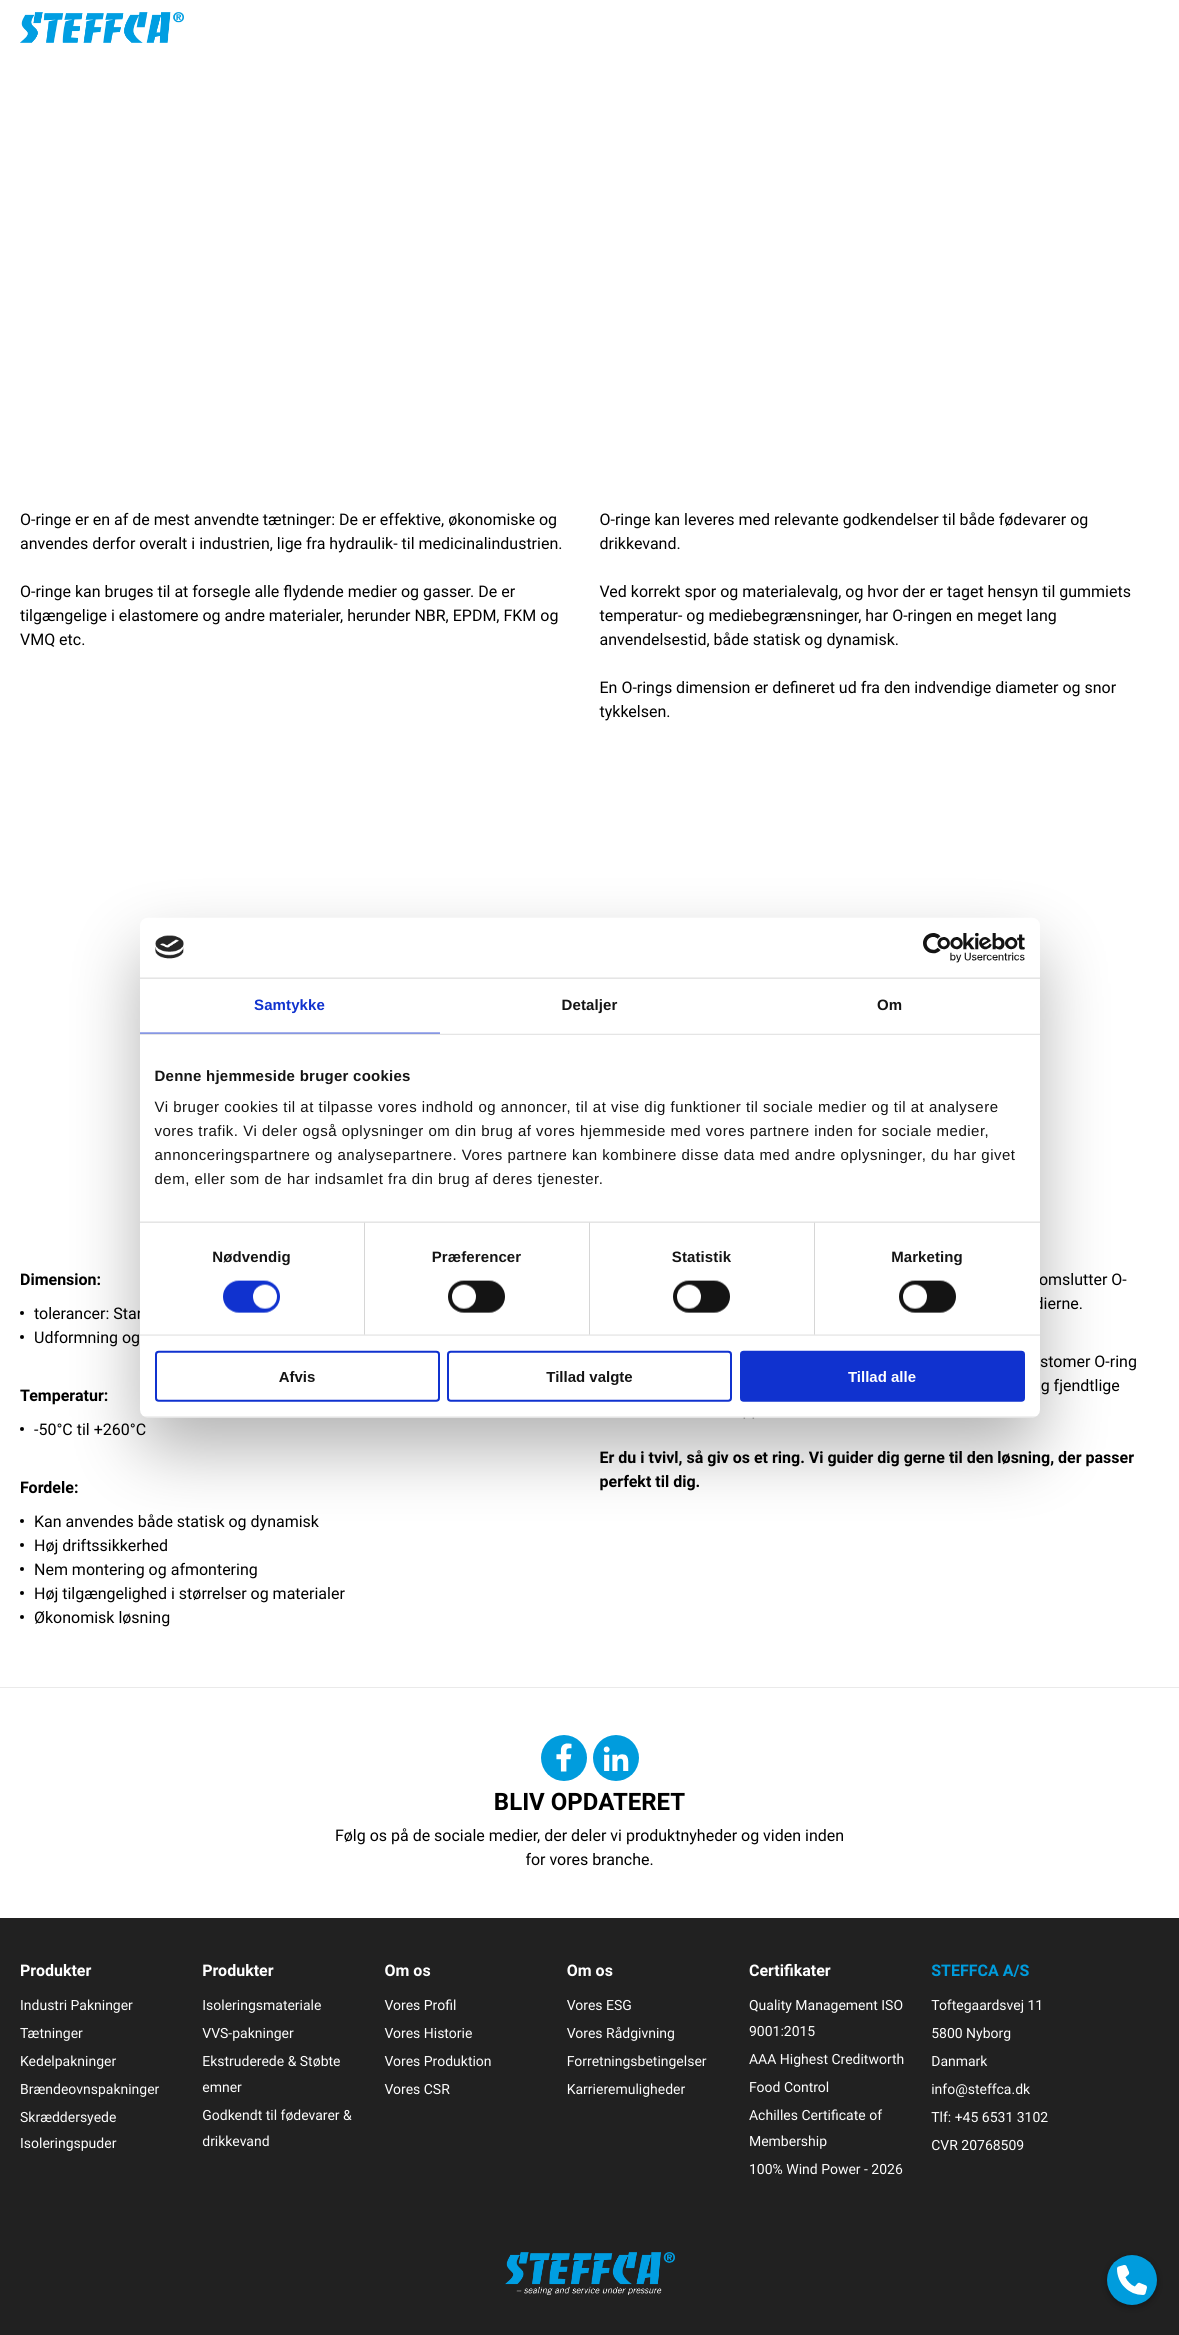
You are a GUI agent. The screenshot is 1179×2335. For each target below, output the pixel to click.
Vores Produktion (437, 2061)
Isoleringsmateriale (261, 2005)
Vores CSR (416, 2089)
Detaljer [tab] (590, 1004)
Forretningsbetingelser (637, 2061)
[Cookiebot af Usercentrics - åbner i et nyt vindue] (937, 947)
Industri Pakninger (76, 2005)
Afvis (297, 1376)
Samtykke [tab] (289, 1004)
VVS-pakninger (247, 2033)
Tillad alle (882, 1376)
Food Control (789, 2087)
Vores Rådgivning (621, 2033)
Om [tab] (889, 1004)
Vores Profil (420, 2005)
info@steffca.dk (980, 2089)
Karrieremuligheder (626, 2089)
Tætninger (51, 2033)
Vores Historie (428, 2033)
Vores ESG (599, 2005)
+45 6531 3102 (1001, 2117)
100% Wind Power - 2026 (826, 2169)
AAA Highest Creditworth (826, 2059)
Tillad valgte (589, 1376)
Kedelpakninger (68, 2061)
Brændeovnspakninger (89, 2089)
